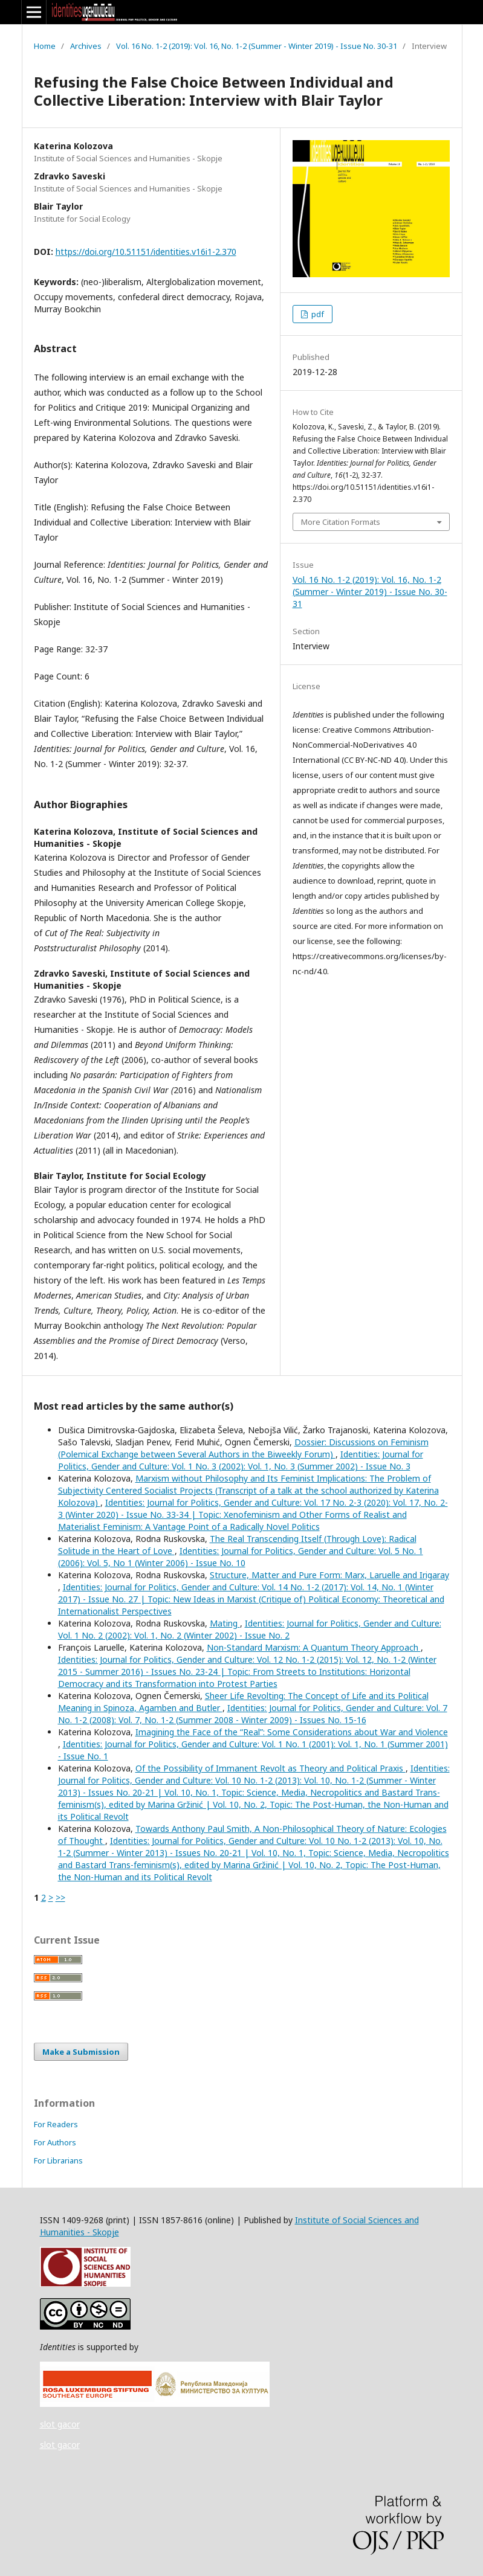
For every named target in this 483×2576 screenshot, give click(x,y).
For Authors (55, 2142)
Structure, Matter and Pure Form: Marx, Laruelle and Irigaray (329, 1575)
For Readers (56, 2124)
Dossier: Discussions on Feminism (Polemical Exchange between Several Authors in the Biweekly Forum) (243, 1448)
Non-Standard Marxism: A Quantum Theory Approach (314, 1647)
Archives (86, 45)
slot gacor (60, 2424)
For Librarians (58, 2160)
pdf (317, 314)
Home (45, 45)
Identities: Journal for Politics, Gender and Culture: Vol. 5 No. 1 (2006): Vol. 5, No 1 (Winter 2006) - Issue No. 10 (240, 1557)
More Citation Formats (340, 521)
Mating (225, 1623)
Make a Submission (81, 2051)
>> (60, 1897)
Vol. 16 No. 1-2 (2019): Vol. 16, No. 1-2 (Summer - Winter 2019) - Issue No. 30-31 (256, 45)
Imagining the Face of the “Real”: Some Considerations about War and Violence (291, 1732)
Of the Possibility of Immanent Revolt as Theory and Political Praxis (270, 1768)
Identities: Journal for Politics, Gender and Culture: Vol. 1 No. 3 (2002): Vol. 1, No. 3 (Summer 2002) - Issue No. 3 (240, 1460)
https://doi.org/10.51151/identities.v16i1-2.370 (146, 251)
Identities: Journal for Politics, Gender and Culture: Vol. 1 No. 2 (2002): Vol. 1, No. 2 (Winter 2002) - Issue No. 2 (249, 1629)
